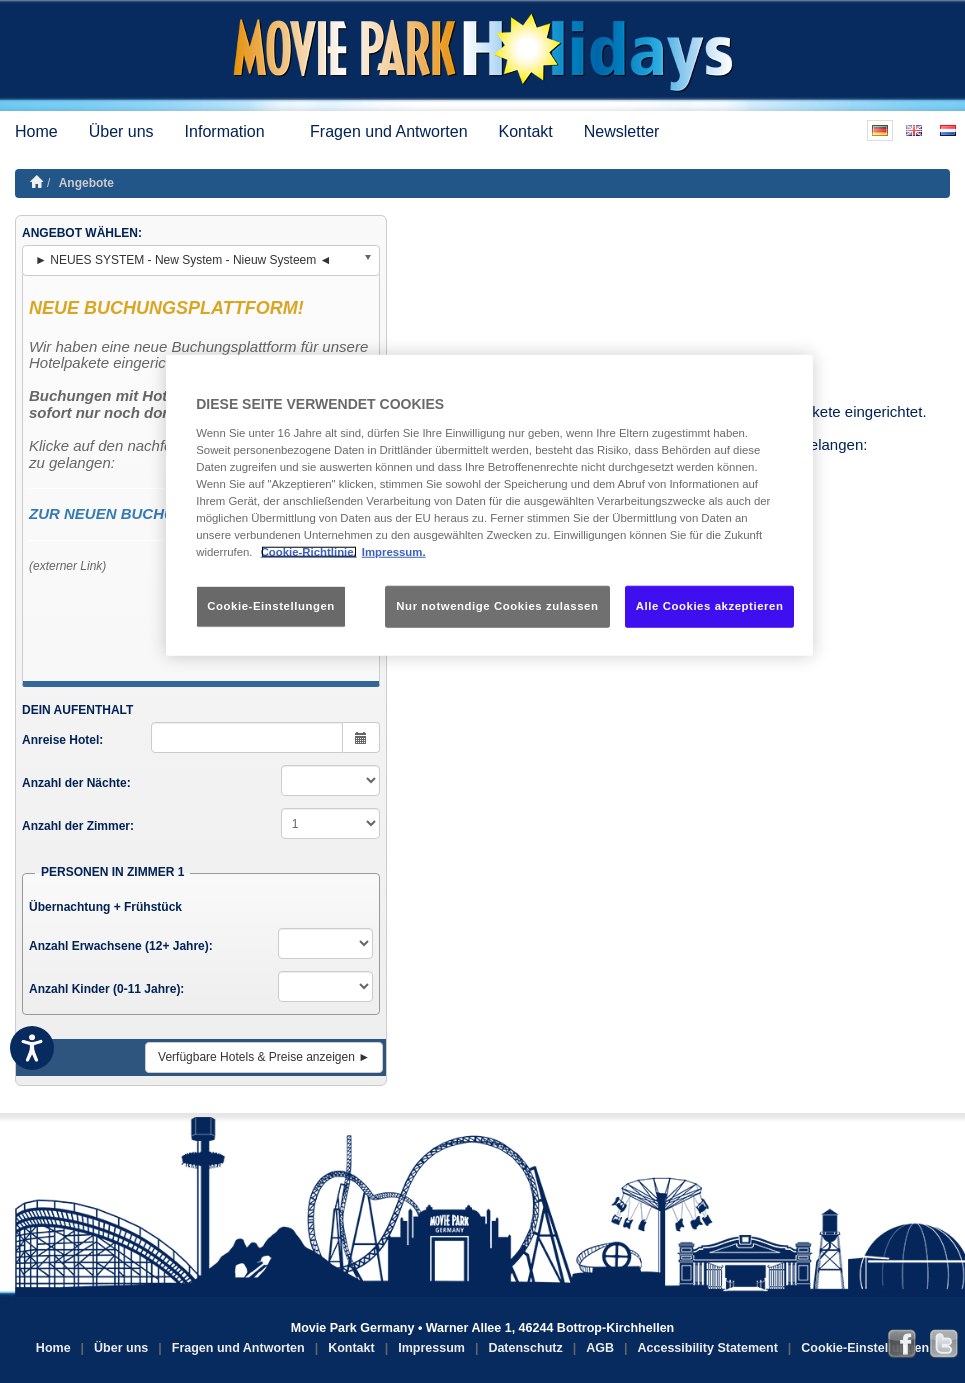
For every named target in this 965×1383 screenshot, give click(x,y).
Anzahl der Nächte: (76, 783)
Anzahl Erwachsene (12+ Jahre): (121, 946)
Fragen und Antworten (388, 131)
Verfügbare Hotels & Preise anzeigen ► (264, 1057)
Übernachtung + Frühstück (105, 907)
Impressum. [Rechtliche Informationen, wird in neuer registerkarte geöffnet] (394, 552)
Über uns (121, 131)
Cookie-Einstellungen (865, 1348)
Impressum (431, 1348)
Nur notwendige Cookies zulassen (497, 606)
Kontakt (526, 131)
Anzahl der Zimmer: (78, 826)
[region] (489, 505)
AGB (600, 1348)
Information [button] (232, 131)
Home (36, 131)
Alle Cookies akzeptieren (710, 606)
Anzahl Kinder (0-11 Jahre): (106, 989)
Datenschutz (525, 1348)
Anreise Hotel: (62, 740)
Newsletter (622, 131)
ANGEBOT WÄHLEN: (82, 233)
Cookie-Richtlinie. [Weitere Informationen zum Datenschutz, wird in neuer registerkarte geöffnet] (309, 552)
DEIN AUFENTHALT (77, 710)
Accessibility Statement (708, 1348)
